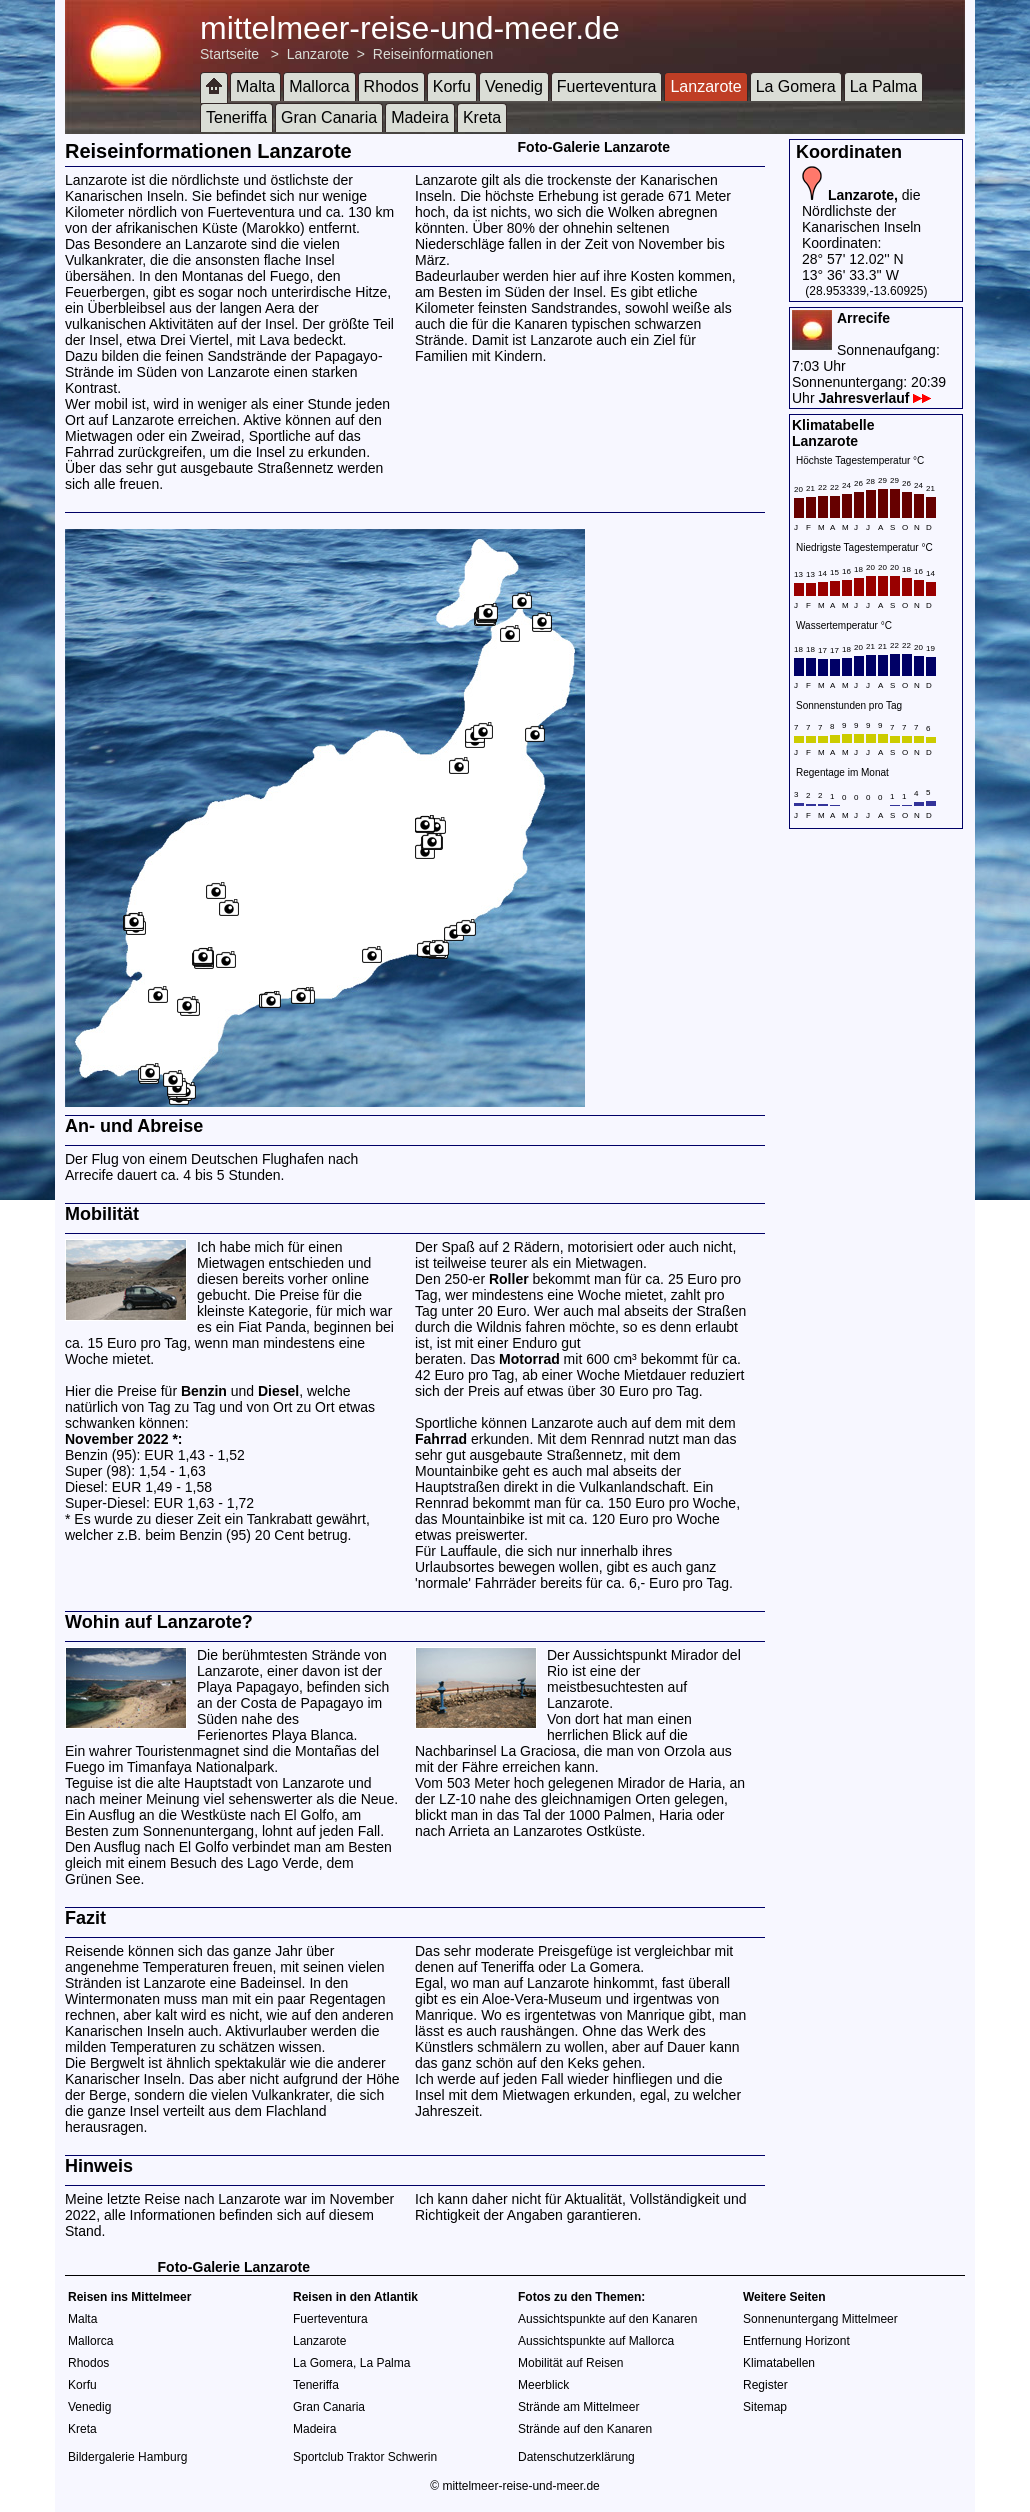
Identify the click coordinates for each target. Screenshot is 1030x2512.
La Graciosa (538, 1751)
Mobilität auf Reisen (570, 2363)
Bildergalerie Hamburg (127, 2457)
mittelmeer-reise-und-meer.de (410, 28)
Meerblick (543, 2385)
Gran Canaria (329, 117)
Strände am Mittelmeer (578, 2407)
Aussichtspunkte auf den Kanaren (607, 2319)
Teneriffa (236, 117)
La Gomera (796, 86)
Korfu (452, 86)
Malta (255, 86)
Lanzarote (318, 54)
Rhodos (391, 86)
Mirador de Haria (669, 1783)
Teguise (89, 1783)
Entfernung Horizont (796, 2341)
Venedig (514, 86)
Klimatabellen (779, 2363)
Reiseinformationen (433, 54)
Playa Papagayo (248, 1687)
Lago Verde (283, 1863)
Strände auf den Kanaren (585, 2429)
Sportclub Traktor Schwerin (365, 2457)
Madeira (420, 117)
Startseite (229, 54)
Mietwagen (231, 1263)
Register (765, 2385)
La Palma (884, 86)
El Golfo (309, 1815)
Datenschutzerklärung (576, 2457)
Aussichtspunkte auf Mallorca (596, 2341)
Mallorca (319, 86)
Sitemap (765, 2407)
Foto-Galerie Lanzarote (594, 147)
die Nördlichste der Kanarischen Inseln (861, 211)
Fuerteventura (607, 86)
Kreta (482, 117)
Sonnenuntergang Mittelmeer (820, 2319)
